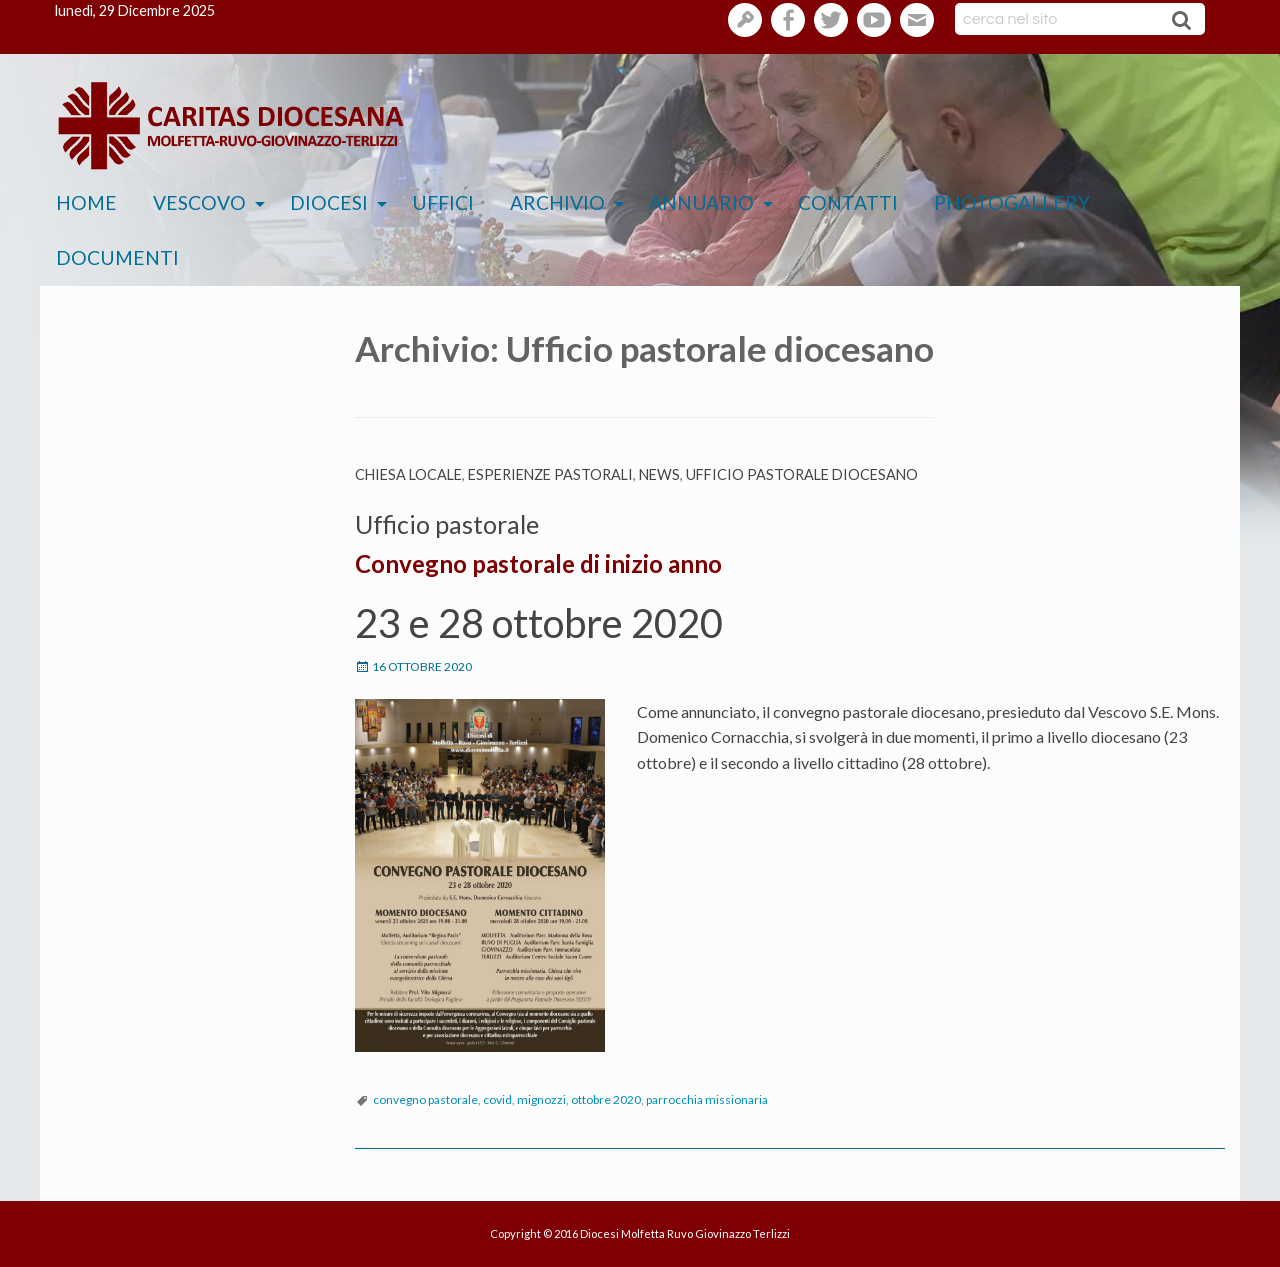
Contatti (848, 202)
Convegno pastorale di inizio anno (538, 563)
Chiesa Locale (408, 474)
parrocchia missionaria (707, 1099)
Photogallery (1012, 202)
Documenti (117, 257)
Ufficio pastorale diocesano (802, 474)
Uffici (443, 202)
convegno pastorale (425, 1099)
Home (86, 202)
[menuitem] (86, 203)
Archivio (557, 202)
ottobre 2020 (606, 1099)
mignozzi (541, 1099)
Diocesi (329, 202)
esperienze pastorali (550, 474)
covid (497, 1099)
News (659, 474)
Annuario (701, 202)
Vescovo (199, 202)
